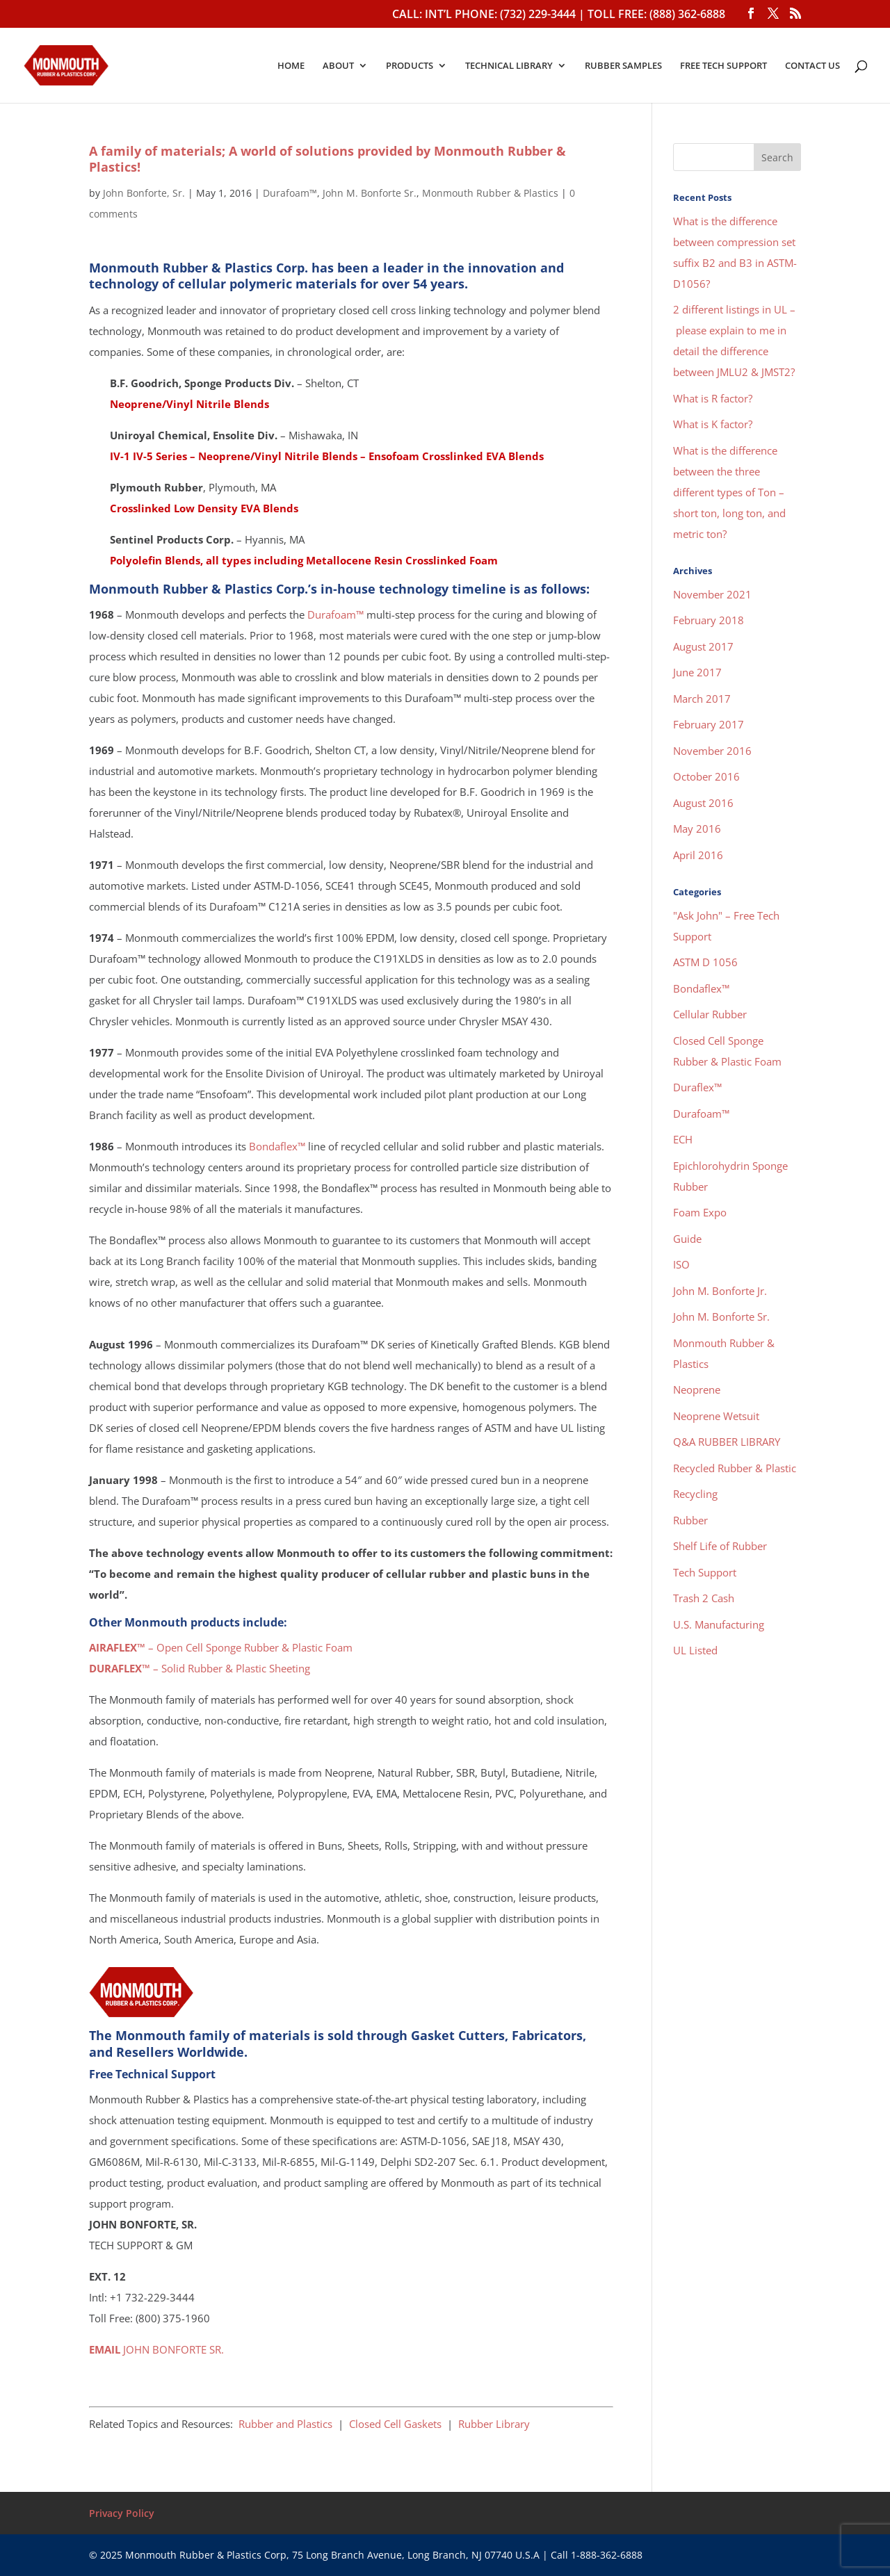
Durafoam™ (290, 192)
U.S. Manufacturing (718, 1624)
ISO (681, 1264)
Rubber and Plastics (285, 2424)
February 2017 (708, 724)
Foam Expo (700, 1212)
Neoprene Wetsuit (716, 1416)
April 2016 (698, 855)
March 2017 (702, 699)
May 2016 (697, 828)
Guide (687, 1239)
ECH (683, 1139)
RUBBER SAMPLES (623, 66)
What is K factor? (712, 424)
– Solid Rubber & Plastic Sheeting (199, 1668)
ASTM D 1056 (705, 962)
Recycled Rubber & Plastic (734, 1468)
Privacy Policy (121, 2513)
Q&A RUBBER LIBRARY (726, 1442)
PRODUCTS (409, 66)
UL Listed (695, 1650)
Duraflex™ (697, 1087)
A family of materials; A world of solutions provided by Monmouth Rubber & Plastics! (327, 158)
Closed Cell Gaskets (395, 2424)
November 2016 (712, 751)
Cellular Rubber (710, 1014)
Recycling (695, 1494)
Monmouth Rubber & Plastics (490, 192)
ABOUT (338, 66)
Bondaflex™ (277, 1146)
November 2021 (712, 594)
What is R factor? (712, 398)
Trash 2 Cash (703, 1598)
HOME (291, 66)
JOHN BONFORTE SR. (156, 2349)
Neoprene (696, 1389)
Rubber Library (494, 2424)
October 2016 (706, 776)
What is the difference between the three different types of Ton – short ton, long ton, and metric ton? (729, 492)
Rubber (690, 1520)
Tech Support (704, 1572)
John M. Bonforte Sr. (369, 192)
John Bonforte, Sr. (144, 192)
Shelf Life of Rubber (720, 1546)
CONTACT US (812, 66)
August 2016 (703, 803)
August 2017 (703, 646)
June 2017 (697, 672)
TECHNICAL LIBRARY (509, 66)
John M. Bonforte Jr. (720, 1291)
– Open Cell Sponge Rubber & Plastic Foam (221, 1647)
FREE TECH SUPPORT (723, 66)
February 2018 (708, 620)
